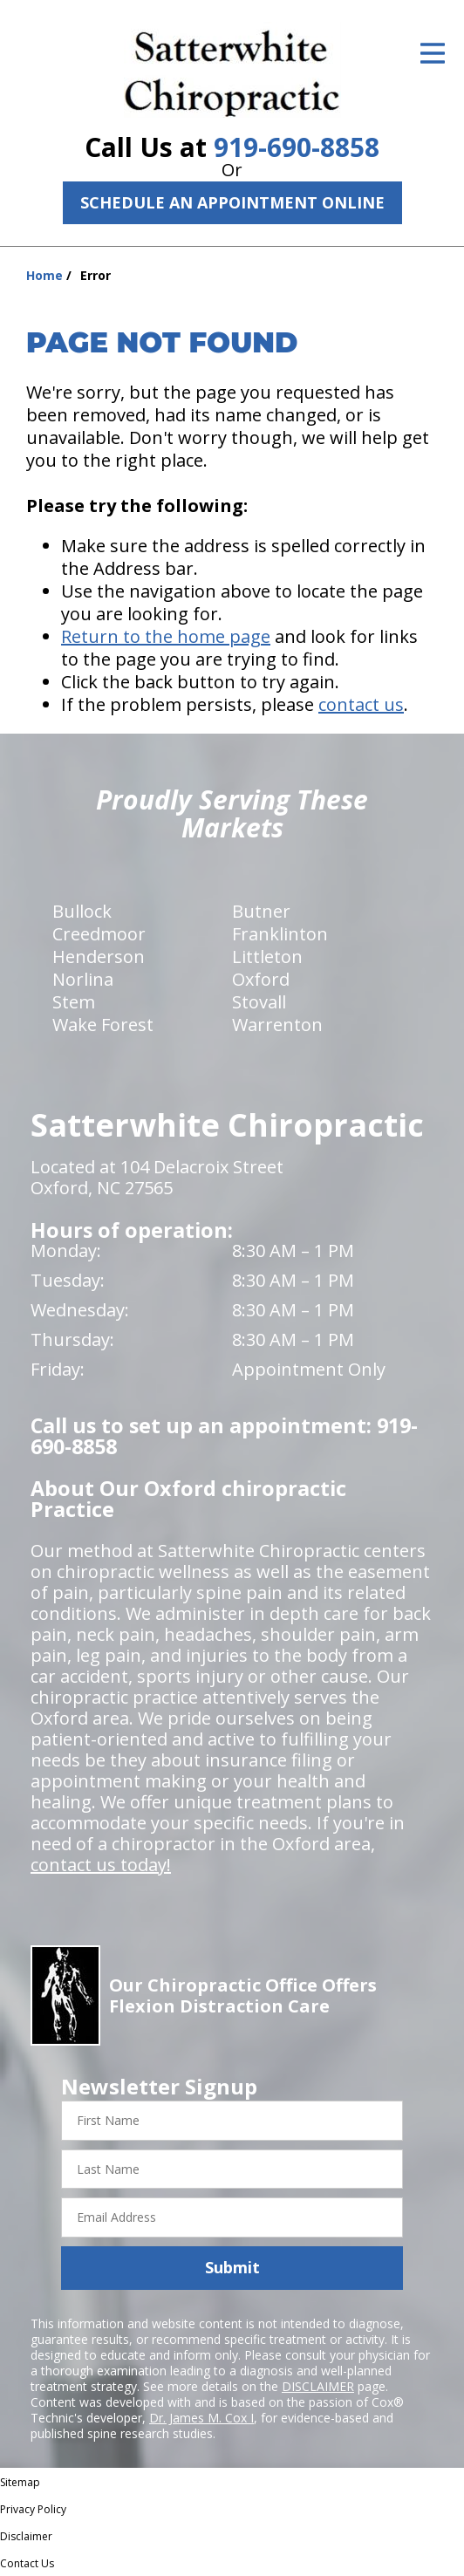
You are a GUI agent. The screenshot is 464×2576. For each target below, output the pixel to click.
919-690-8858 (296, 147)
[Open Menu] (433, 53)
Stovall (259, 1002)
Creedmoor (99, 934)
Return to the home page (165, 636)
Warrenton (277, 1024)
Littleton (267, 956)
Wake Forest (103, 1024)
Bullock (82, 911)
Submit (232, 2267)
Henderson (98, 956)
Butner (261, 911)
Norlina (82, 979)
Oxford (261, 979)
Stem (73, 1002)
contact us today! (101, 1864)
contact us (361, 704)
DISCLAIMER (318, 2386)
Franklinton (280, 934)
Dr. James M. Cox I (201, 2417)
